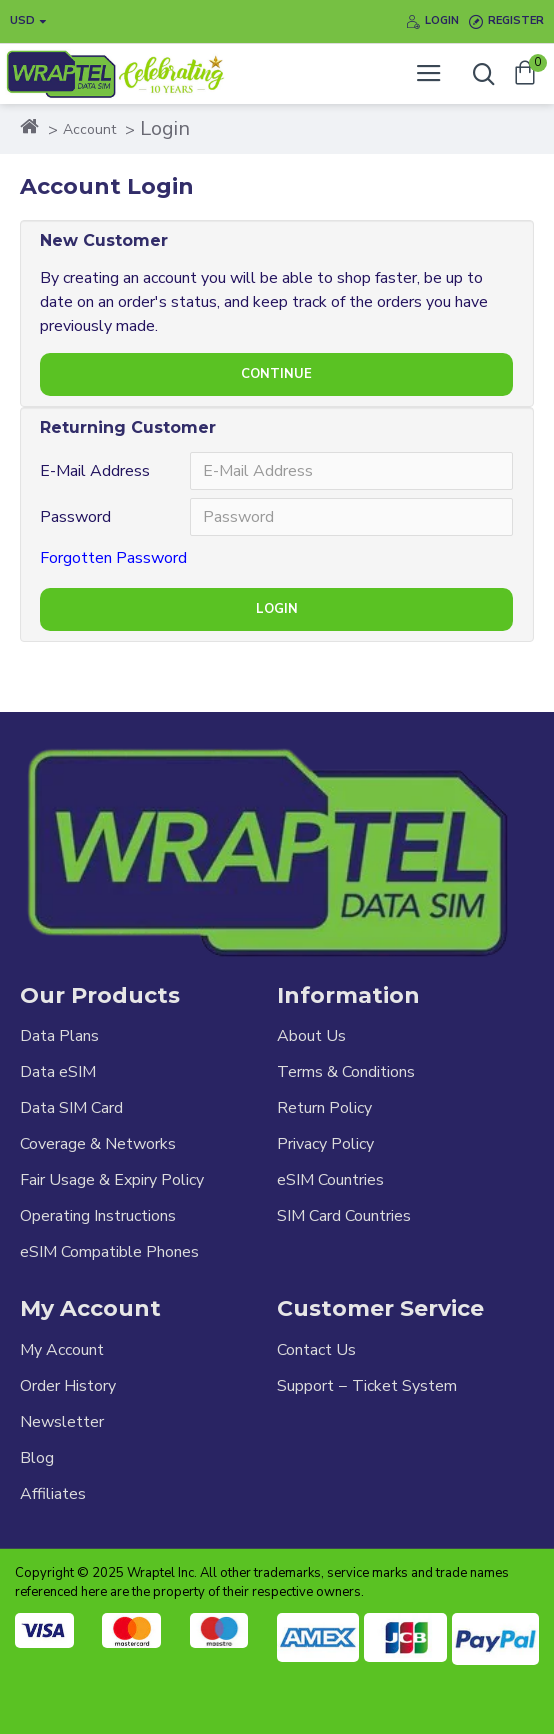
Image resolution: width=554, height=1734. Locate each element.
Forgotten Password (113, 558)
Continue (276, 374)
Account (89, 129)
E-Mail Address (95, 471)
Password (75, 517)
